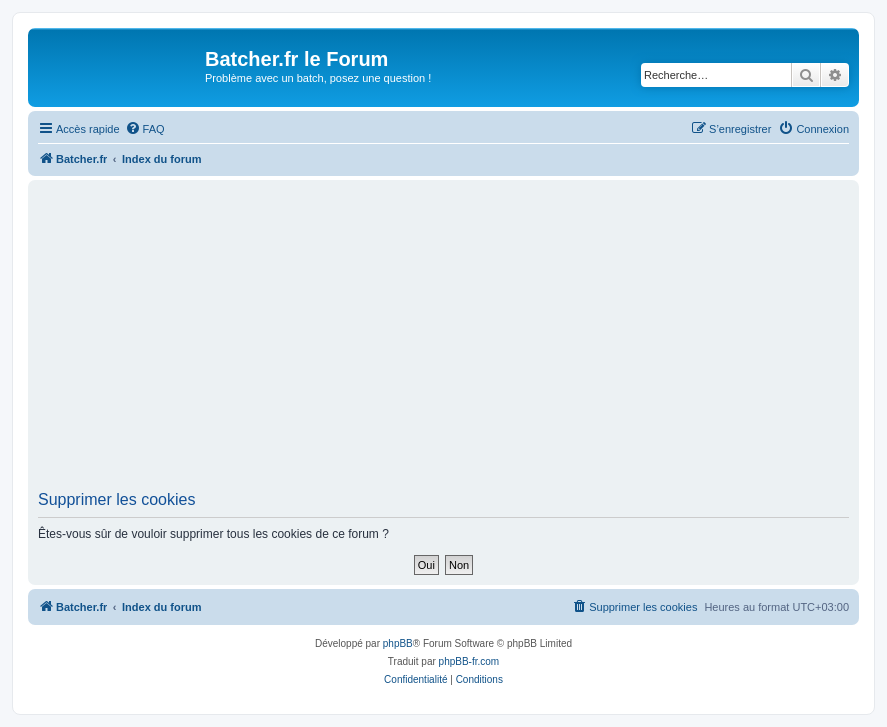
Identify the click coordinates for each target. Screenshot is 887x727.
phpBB (398, 643)
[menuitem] (145, 129)
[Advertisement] (462, 341)
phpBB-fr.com (469, 661)
